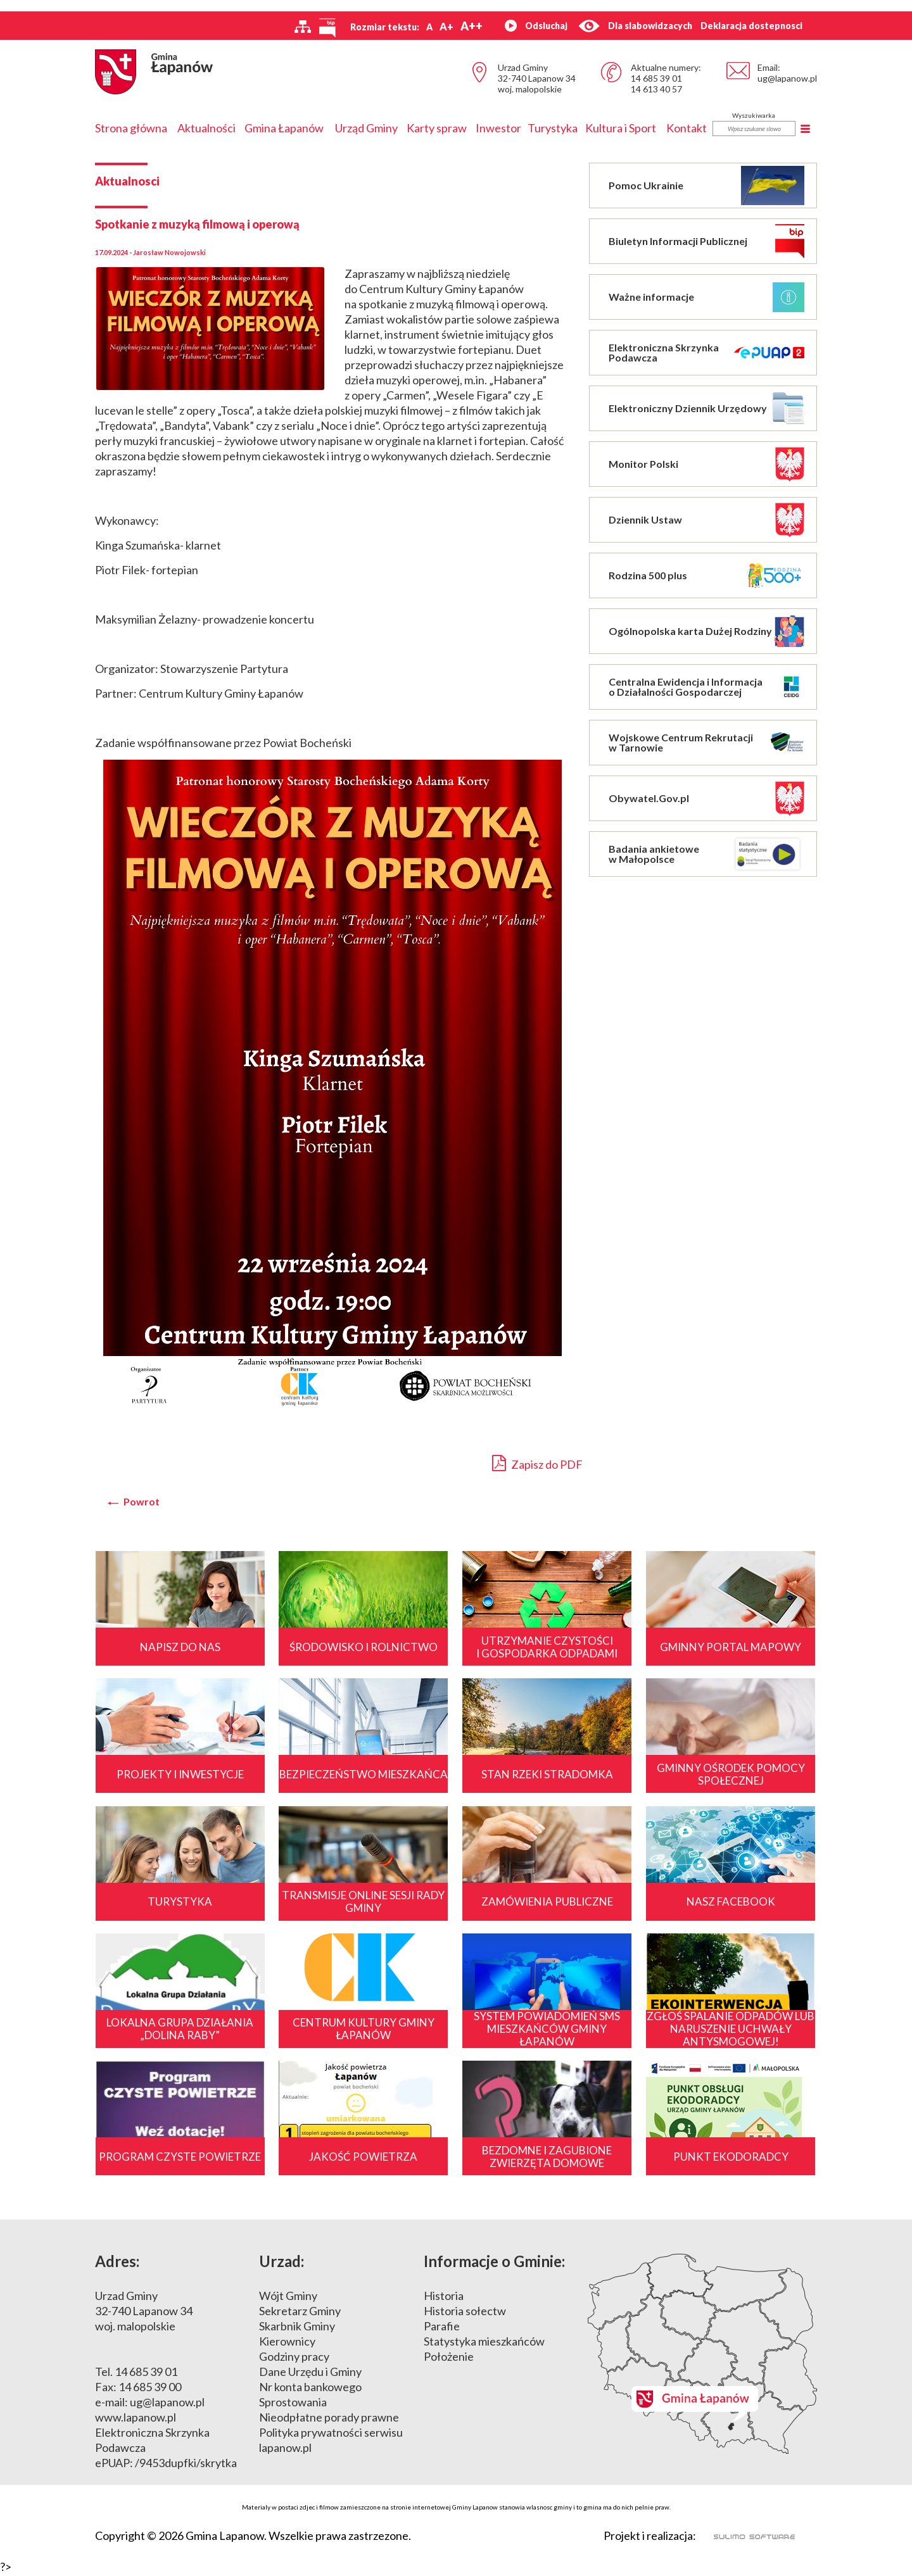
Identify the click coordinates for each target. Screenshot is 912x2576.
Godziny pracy (294, 2359)
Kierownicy (287, 2344)
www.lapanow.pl (135, 2420)
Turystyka (553, 128)
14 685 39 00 (149, 2389)
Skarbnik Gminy (297, 2328)
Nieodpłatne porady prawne (329, 2420)
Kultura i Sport (620, 128)
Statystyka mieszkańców (484, 2344)
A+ (446, 26)
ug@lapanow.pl (787, 78)
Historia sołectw (465, 2313)
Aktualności (206, 128)
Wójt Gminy (288, 2298)
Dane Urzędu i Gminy (310, 2374)
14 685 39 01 (656, 78)
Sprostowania (293, 2404)
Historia (444, 2298)
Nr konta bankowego (310, 2389)
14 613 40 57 (656, 89)
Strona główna (131, 128)
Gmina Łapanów (284, 128)
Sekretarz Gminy (300, 2313)
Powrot (142, 1502)
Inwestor (498, 128)
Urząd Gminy (366, 128)
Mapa (702, 2356)
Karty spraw (437, 128)
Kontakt (686, 128)
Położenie (449, 2359)
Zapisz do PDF (537, 1463)
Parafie (442, 2328)
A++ (471, 26)
